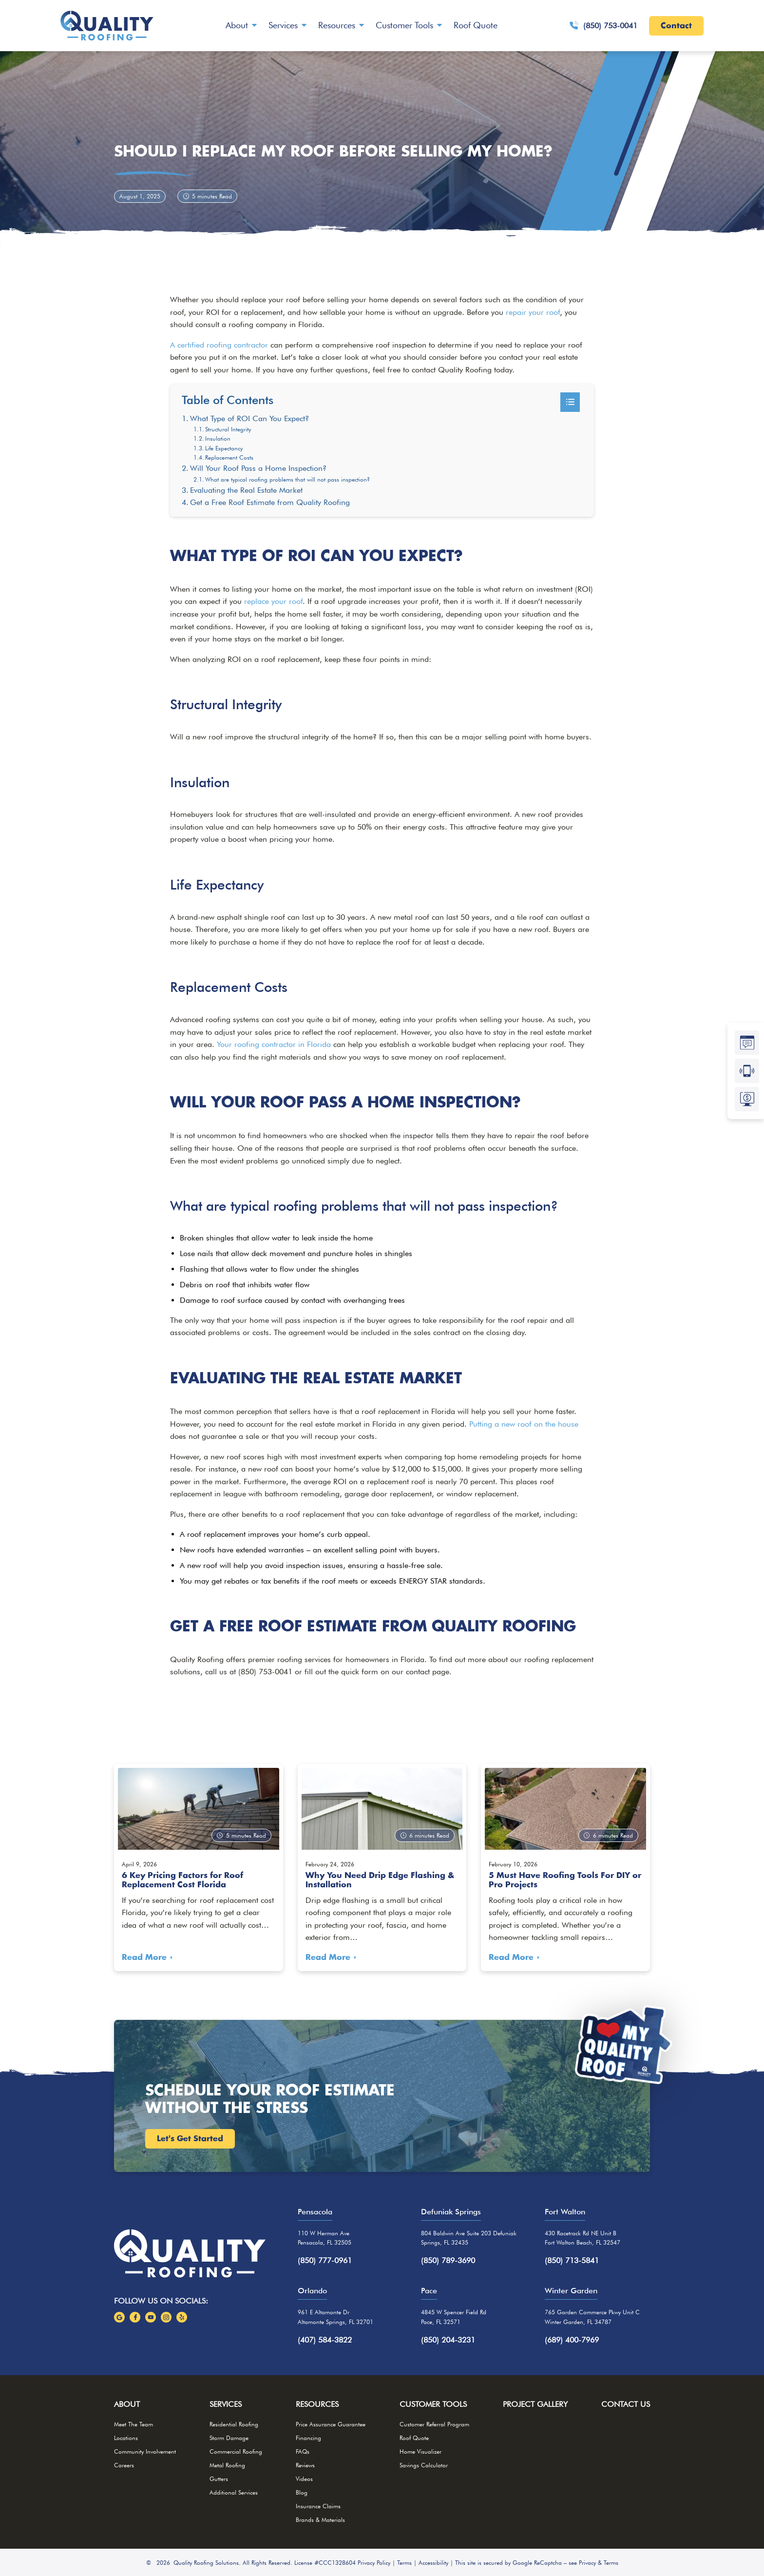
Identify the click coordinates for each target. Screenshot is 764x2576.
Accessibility (433, 2562)
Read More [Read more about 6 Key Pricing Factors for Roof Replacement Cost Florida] (144, 1957)
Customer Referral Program (434, 2424)
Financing (308, 2437)
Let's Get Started (190, 2139)
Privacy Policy (374, 2562)
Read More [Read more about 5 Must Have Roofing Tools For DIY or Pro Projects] (511, 1957)
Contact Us (625, 2404)
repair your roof (533, 312)
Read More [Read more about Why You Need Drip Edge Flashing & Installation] (328, 1957)
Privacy (587, 2562)
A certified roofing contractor (219, 344)
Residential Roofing (234, 2424)
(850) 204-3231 (448, 2339)
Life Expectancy (224, 448)
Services (283, 25)
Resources (336, 25)
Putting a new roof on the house (523, 1424)
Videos (304, 2478)
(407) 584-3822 (325, 2339)
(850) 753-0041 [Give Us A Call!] (603, 26)
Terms (404, 2562)
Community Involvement (145, 2451)
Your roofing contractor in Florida (274, 1044)
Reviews (305, 2465)
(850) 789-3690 (448, 2260)
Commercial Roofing (236, 2451)
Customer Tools (404, 25)
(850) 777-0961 (325, 2260)
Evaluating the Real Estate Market (246, 490)
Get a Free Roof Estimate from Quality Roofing (270, 502)
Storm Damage (229, 2437)
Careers (124, 2465)
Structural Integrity (228, 429)
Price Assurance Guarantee (330, 2424)
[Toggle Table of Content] (570, 402)
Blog (301, 2492)
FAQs (302, 2451)
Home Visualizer (420, 2451)
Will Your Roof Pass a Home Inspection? (258, 468)
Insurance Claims (318, 2506)
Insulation (217, 438)
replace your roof (273, 601)
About (237, 25)
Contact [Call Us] (676, 26)
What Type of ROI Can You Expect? (249, 418)
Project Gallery (535, 2404)
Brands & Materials (320, 2519)
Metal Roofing (227, 2465)
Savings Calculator (424, 2465)
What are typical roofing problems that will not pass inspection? (287, 479)
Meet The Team (133, 2424)
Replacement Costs (229, 457)
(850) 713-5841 (572, 2260)
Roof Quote (475, 25)
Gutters (219, 2478)
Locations (126, 2437)
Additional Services (234, 2492)
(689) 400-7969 (572, 2339)
